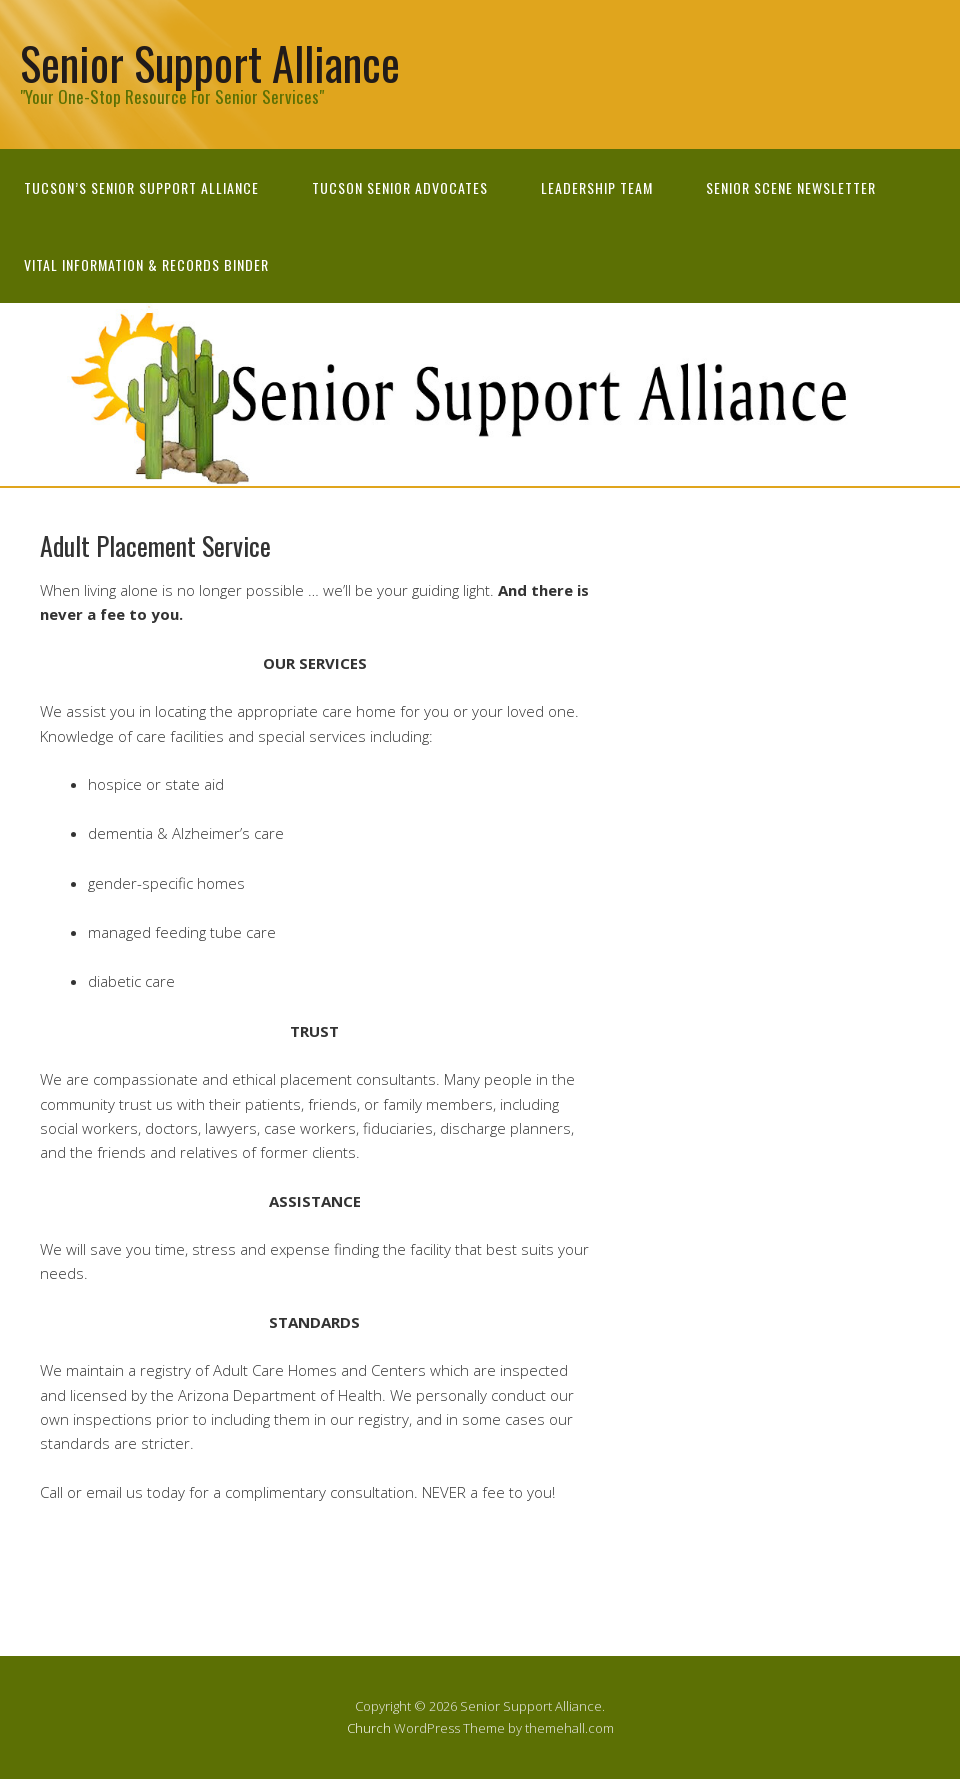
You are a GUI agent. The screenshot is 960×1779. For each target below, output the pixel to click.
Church (369, 1728)
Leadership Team (597, 187)
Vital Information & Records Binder (146, 264)
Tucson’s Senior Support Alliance (141, 187)
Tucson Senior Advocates (400, 187)
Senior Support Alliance (210, 62)
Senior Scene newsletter (791, 187)
